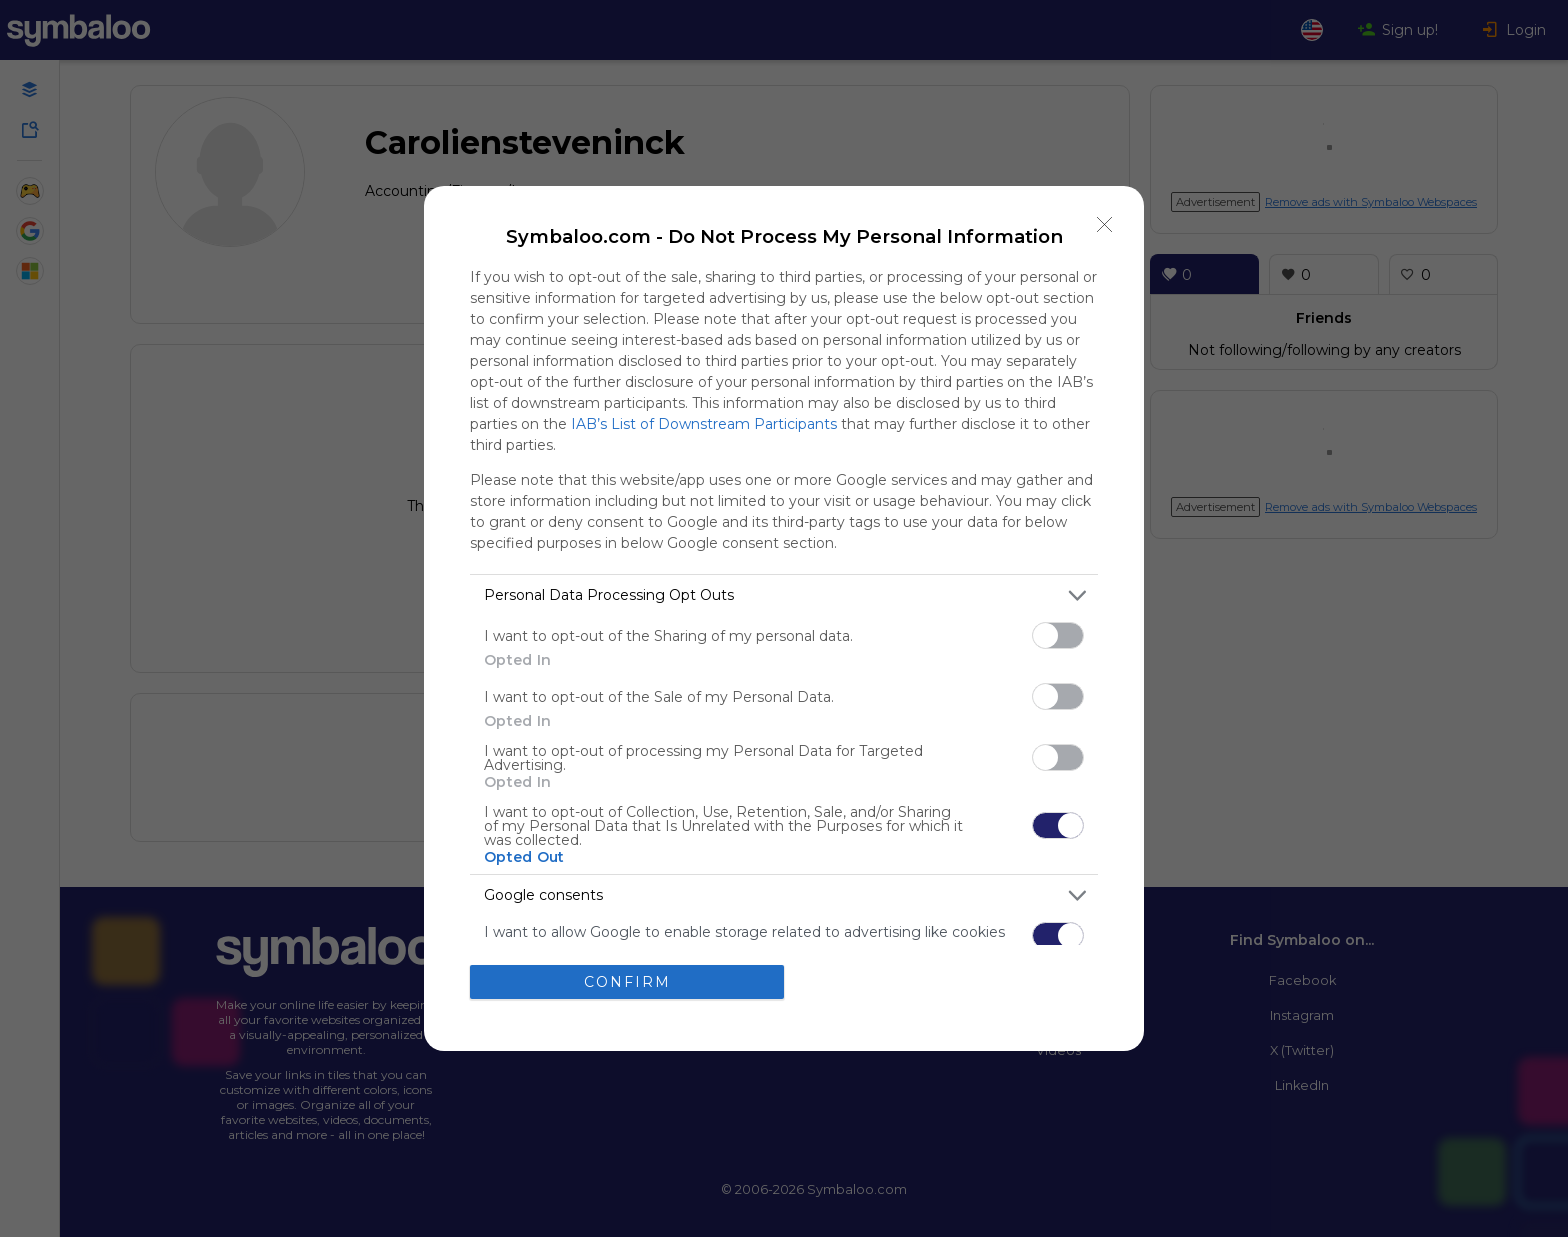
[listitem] (784, 595)
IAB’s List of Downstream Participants (704, 424)
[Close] (1105, 225)
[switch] (1058, 635)
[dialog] (784, 618)
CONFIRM (627, 982)
